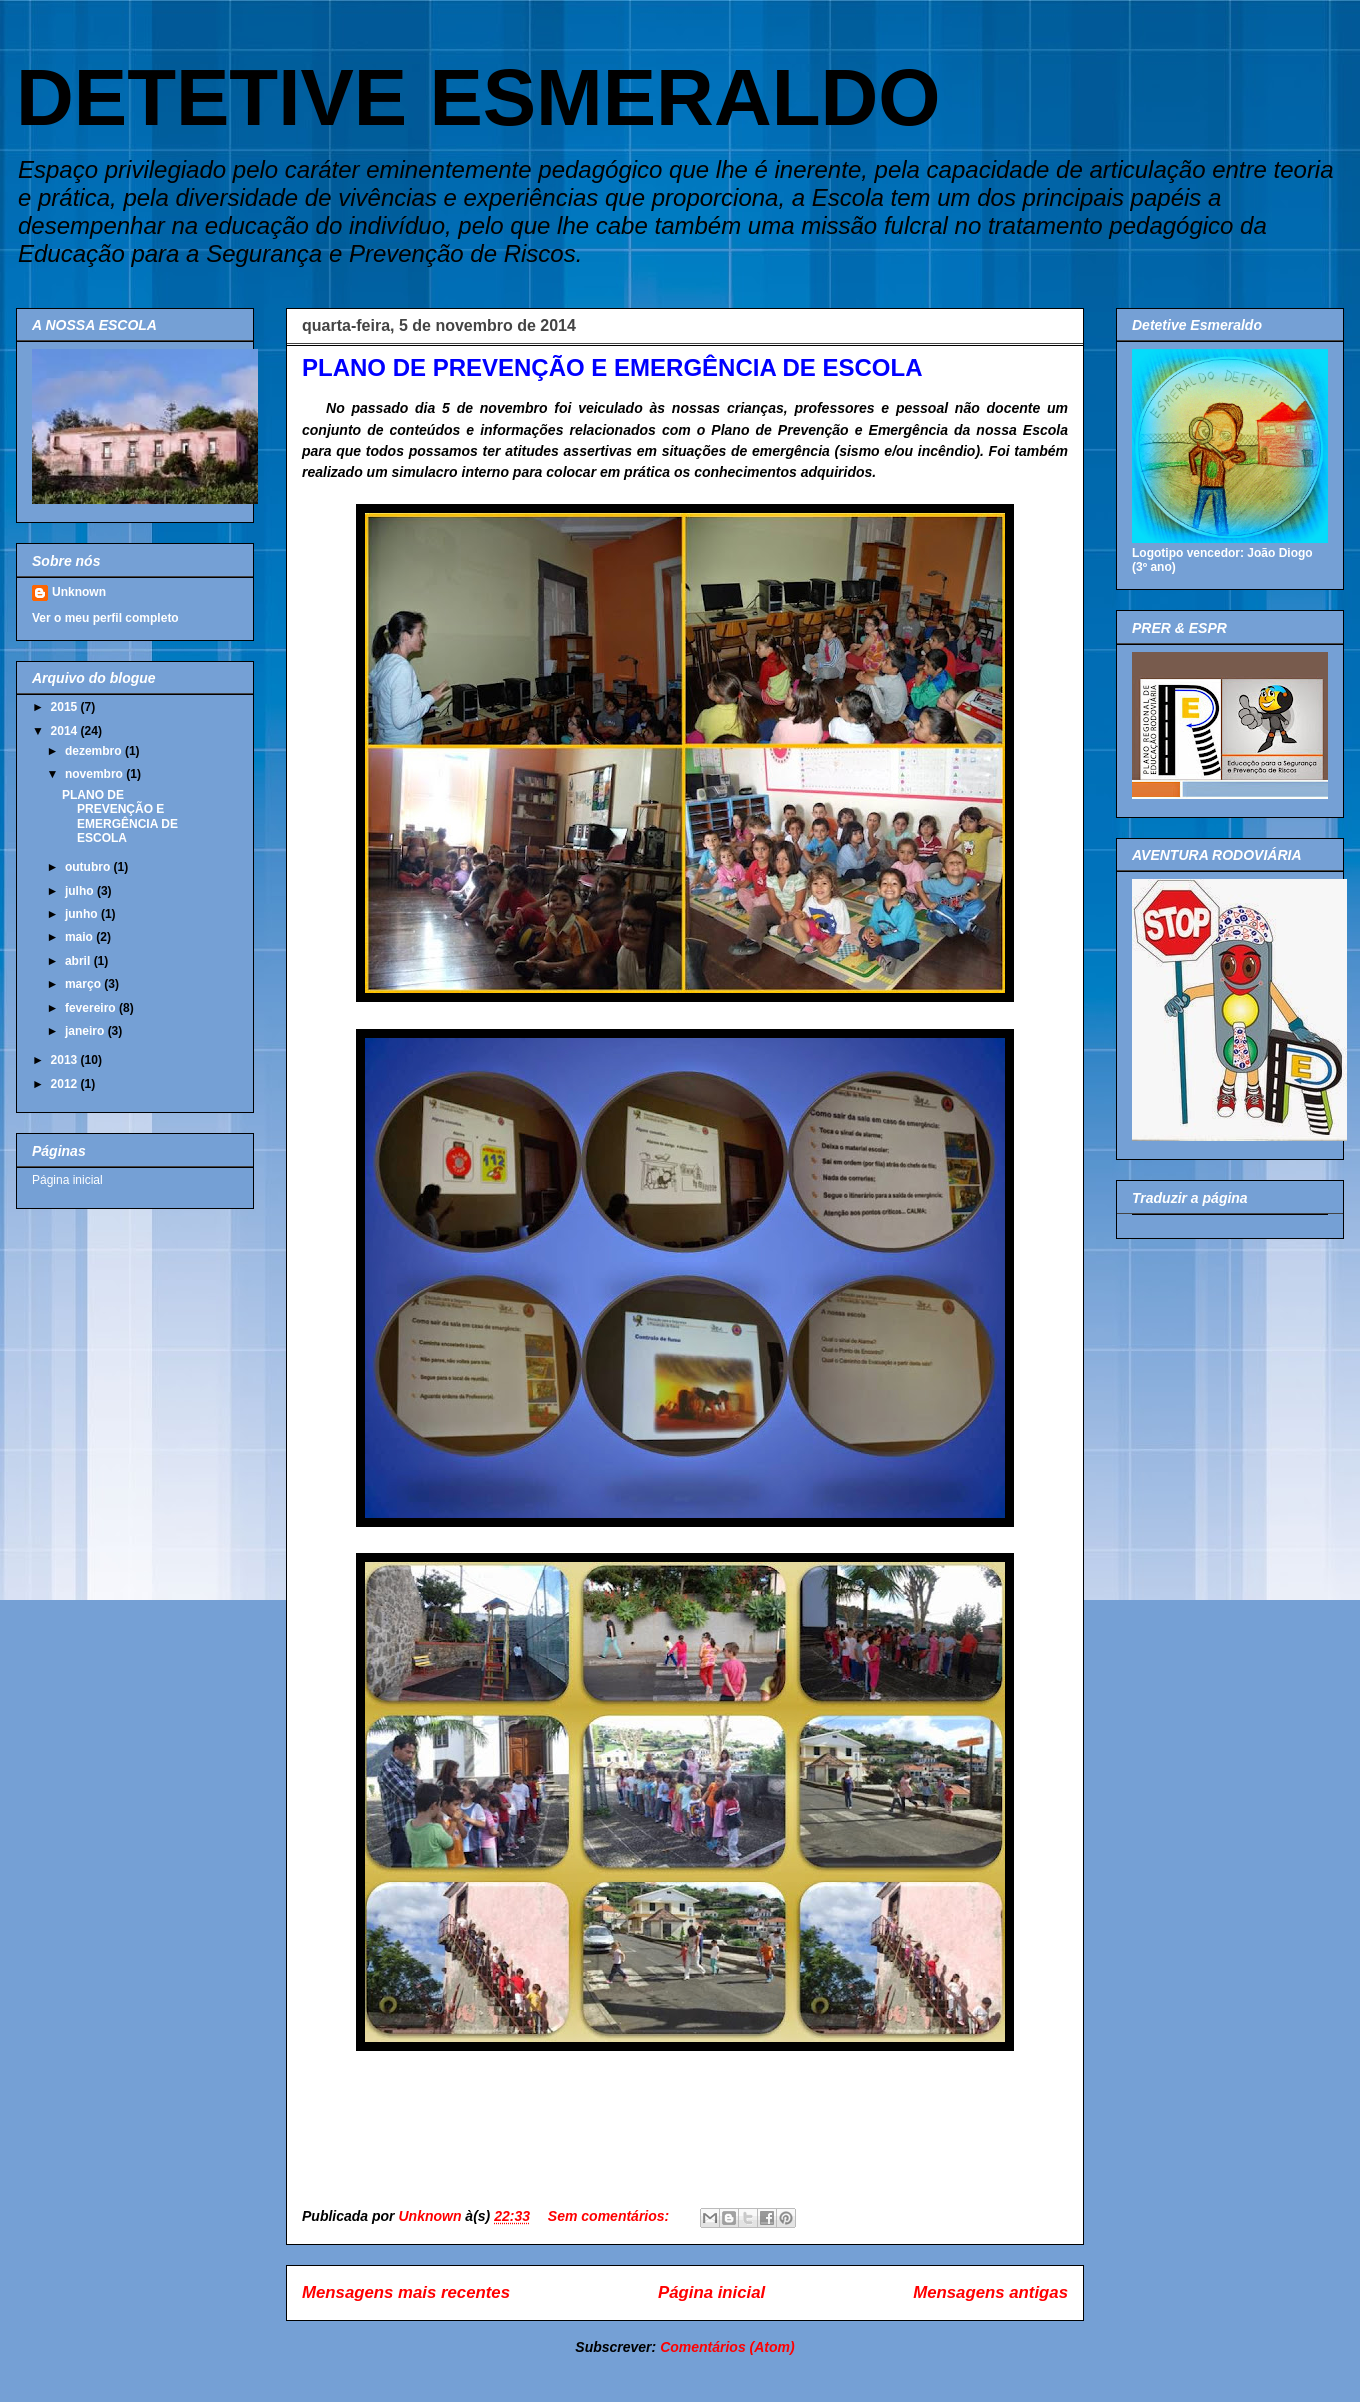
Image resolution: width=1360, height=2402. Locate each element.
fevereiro (92, 1008)
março (84, 984)
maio (80, 937)
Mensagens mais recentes (406, 2292)
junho (83, 914)
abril (79, 961)
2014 (66, 731)
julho (81, 891)
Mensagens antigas (990, 2292)
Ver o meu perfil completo (105, 618)
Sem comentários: (610, 2216)
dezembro (95, 751)
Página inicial (711, 2292)
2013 (66, 1060)
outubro (89, 867)
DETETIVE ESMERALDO (478, 97)
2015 (66, 707)
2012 (66, 1084)
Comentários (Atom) (727, 2347)
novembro (95, 774)
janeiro (86, 1031)
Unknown (79, 592)
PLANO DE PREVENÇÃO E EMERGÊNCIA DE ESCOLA (612, 367)
